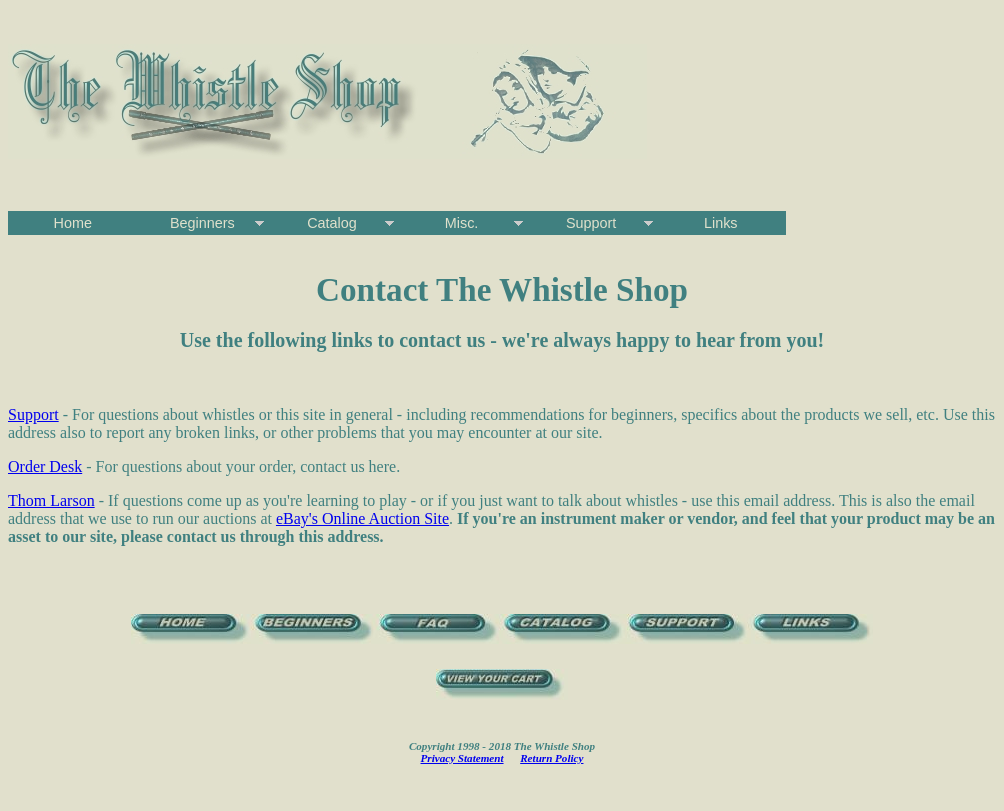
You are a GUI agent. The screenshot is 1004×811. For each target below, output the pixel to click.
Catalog (332, 223)
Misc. (462, 223)
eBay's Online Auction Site (362, 518)
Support (591, 223)
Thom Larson (51, 500)
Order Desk (45, 466)
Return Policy (551, 758)
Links (721, 223)
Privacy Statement (462, 758)
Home (73, 223)
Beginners (202, 223)
